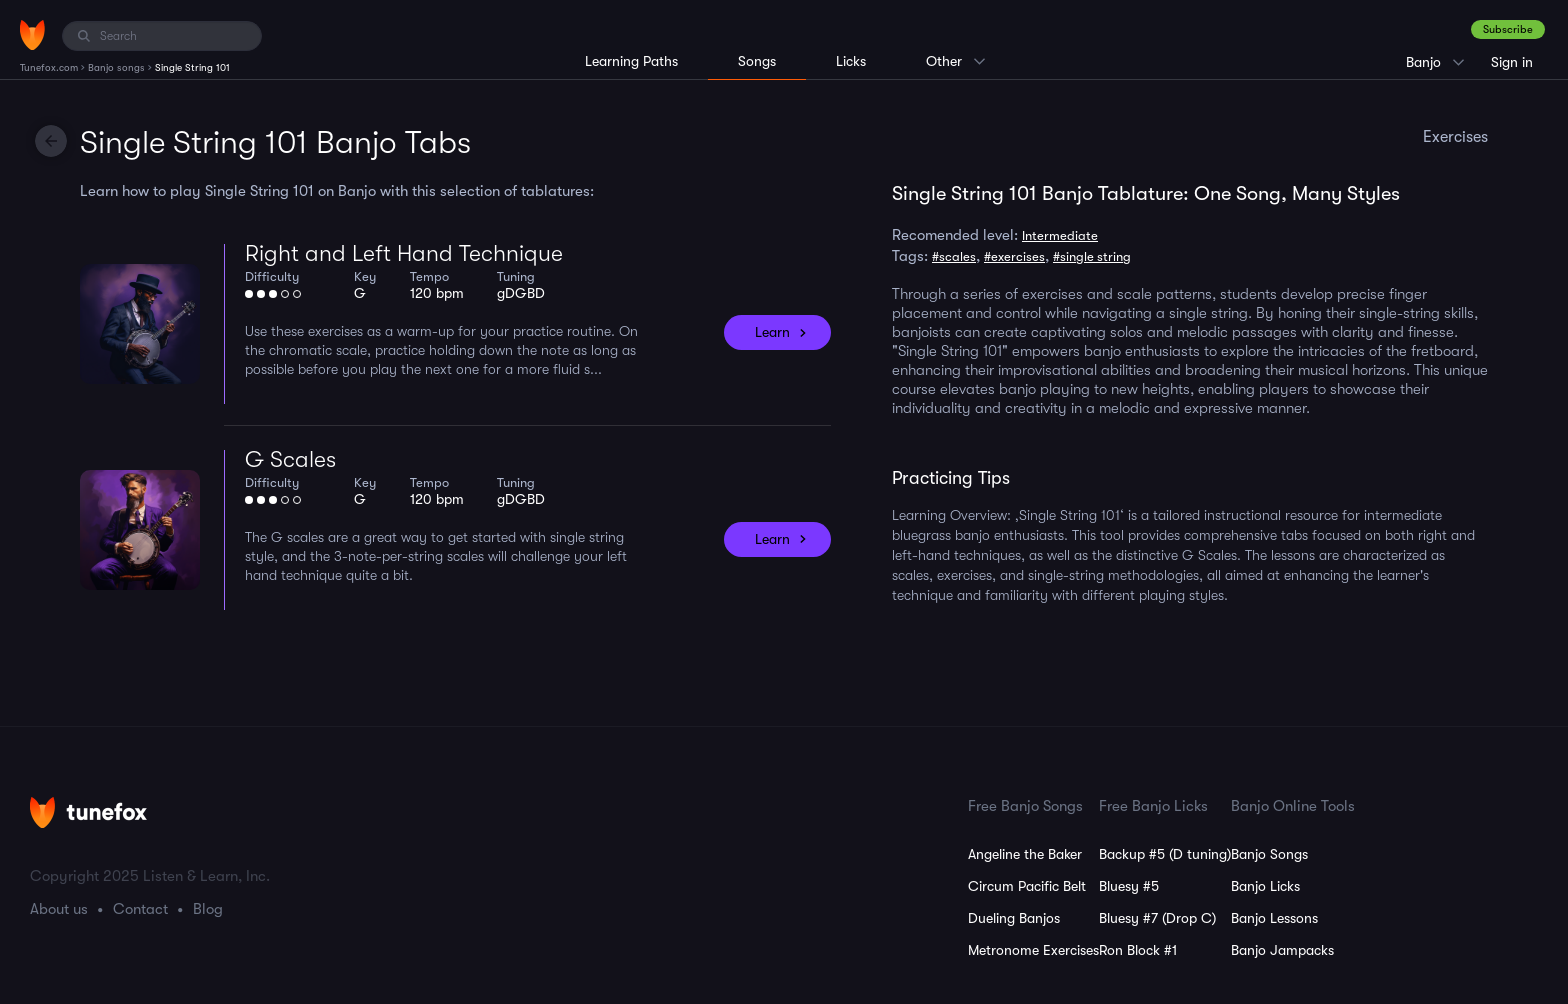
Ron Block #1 (1138, 950)
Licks (851, 61)
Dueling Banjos (1014, 918)
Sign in (1512, 62)
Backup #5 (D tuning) (1165, 854)
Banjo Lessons (1274, 918)
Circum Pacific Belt (1027, 886)
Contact (140, 909)
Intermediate (1060, 235)
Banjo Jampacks (1282, 950)
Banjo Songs (1269, 854)
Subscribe (1508, 29)
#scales (954, 256)
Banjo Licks (1265, 886)
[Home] (32, 35)
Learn (772, 332)
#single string (1092, 256)
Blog (208, 909)
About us (59, 909)
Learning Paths (631, 61)
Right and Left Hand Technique (404, 253)
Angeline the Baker (1025, 854)
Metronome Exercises (1033, 950)
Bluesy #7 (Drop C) (1157, 918)
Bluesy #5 (1129, 886)
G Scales (290, 459)
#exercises (1014, 256)
